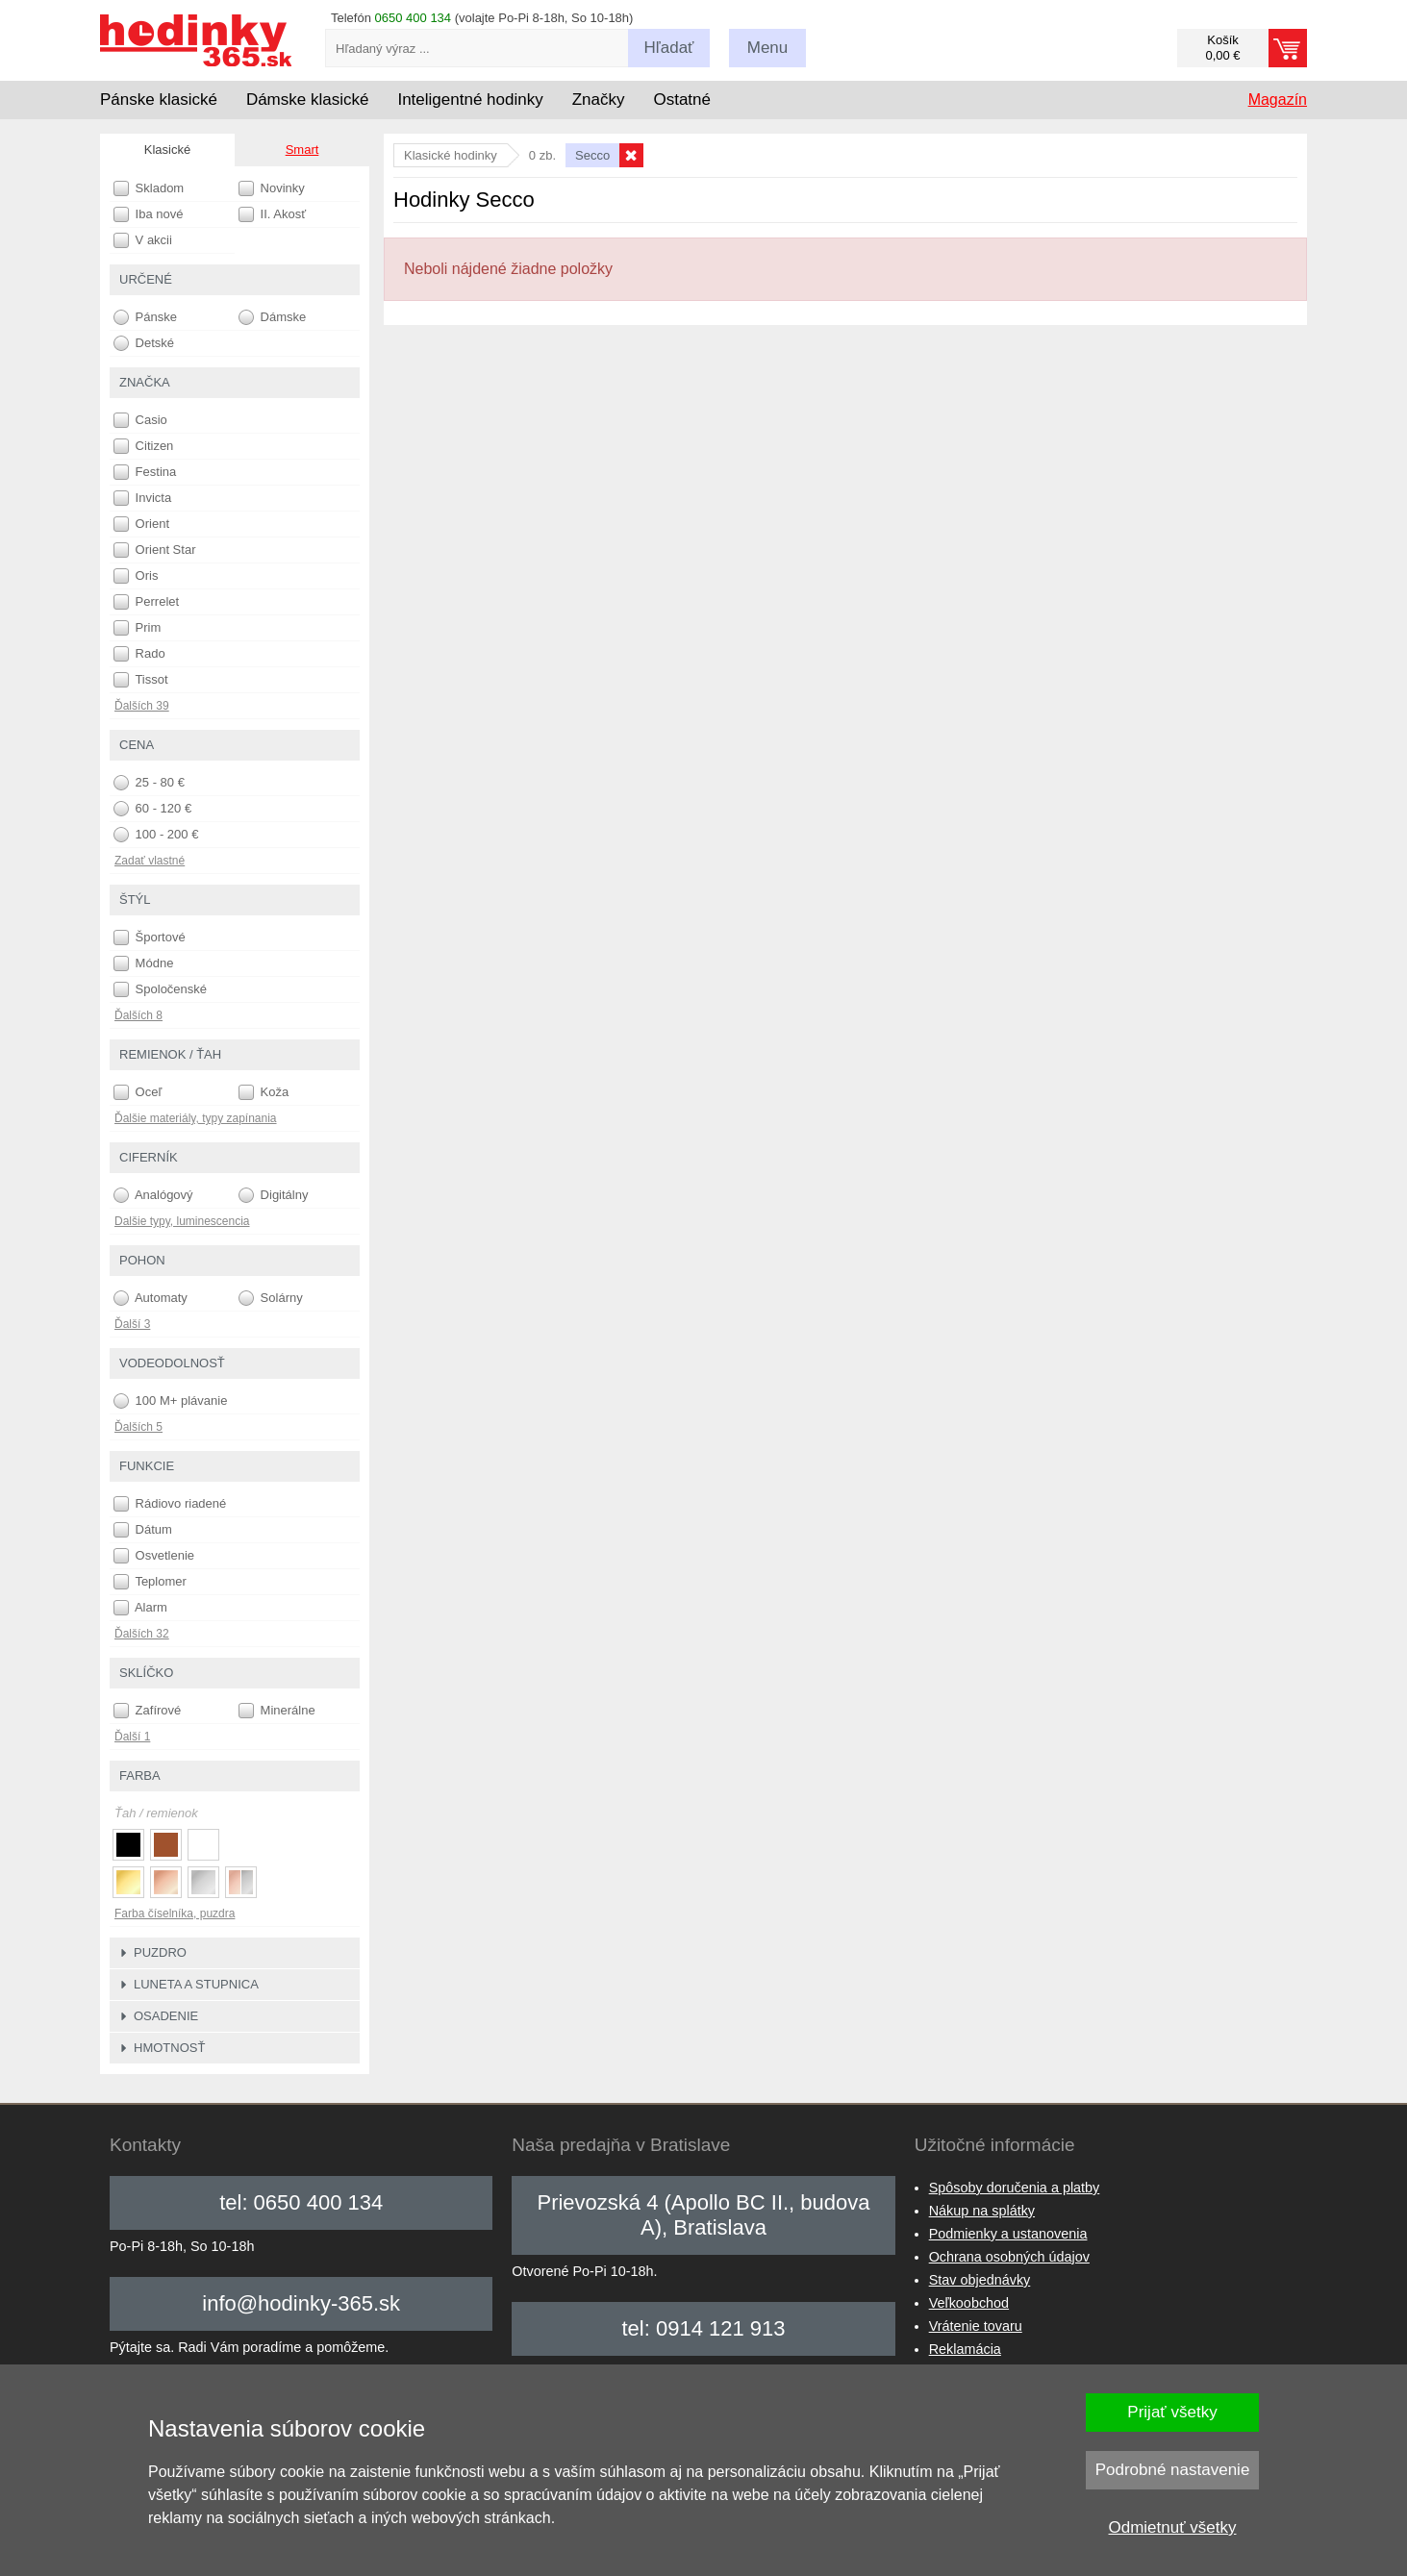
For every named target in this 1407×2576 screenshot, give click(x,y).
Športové (149, 937)
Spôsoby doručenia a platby (1014, 2187)
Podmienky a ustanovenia (1008, 2233)
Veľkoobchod (969, 2303)
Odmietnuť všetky (1173, 2527)
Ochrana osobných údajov (1009, 2256)
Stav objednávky (980, 2280)
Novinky (272, 188)
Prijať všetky (1172, 2412)
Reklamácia (965, 2349)
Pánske (145, 317)
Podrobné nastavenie (1172, 2470)
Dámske (272, 317)
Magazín (1277, 99)
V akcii (142, 240)
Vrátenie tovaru (975, 2326)
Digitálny (273, 1195)
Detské (143, 343)
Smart (302, 149)
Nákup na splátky (982, 2210)
